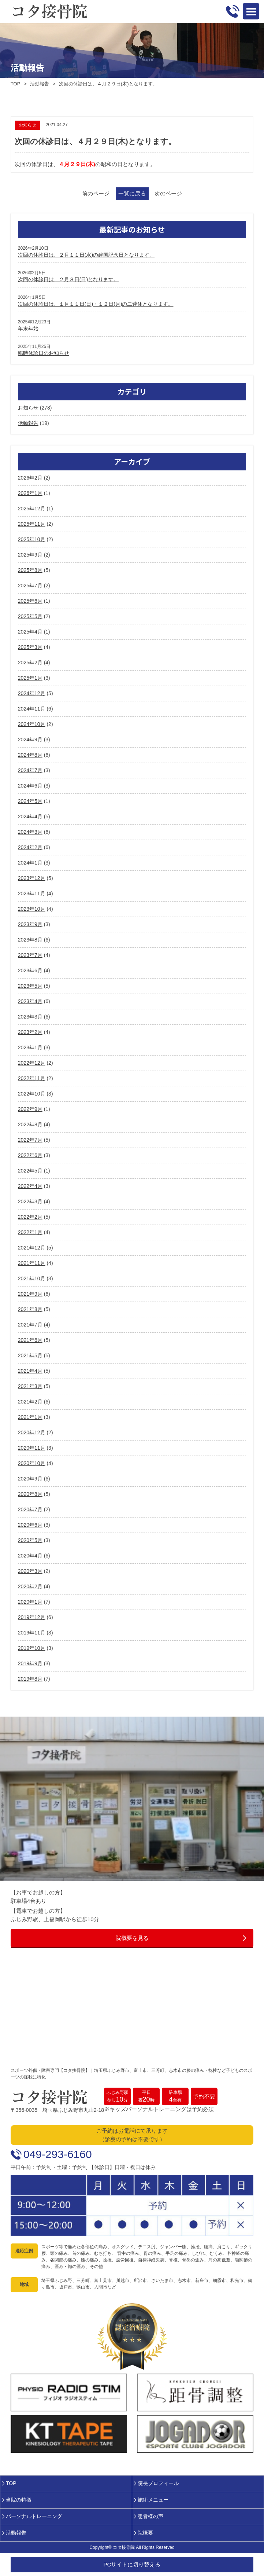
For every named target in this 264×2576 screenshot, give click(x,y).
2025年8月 (30, 570)
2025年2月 (30, 662)
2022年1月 (30, 1232)
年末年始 (28, 328)
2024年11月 (31, 709)
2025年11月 (31, 524)
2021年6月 (30, 1340)
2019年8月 (30, 1679)
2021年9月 (30, 1294)
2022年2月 (30, 1217)
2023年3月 (30, 1017)
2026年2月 (30, 478)
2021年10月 (31, 1278)
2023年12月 (31, 878)
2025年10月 (31, 539)
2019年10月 (31, 1648)
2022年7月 (30, 1140)
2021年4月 (30, 1371)
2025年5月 (30, 616)
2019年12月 (31, 1617)
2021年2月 (30, 1402)
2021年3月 (30, 1386)
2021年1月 (30, 1417)
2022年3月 (30, 1201)
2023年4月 (30, 1001)
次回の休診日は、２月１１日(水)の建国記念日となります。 (86, 255)
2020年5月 (30, 1540)
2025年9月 (30, 555)
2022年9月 (30, 1109)
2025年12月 (31, 508)
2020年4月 (30, 1556)
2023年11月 (31, 893)
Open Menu (251, 11)
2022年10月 (31, 1094)
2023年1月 (30, 1047)
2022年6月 (30, 1155)
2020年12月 (31, 1432)
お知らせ (28, 408)
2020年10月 (31, 1463)
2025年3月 (30, 647)
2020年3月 (30, 1571)
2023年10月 (31, 909)
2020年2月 (30, 1586)
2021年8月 (30, 1309)
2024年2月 (30, 847)
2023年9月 (30, 924)
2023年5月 (30, 986)
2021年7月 (30, 1325)
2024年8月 (30, 755)
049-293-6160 (57, 2154)
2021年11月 (31, 1263)
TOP (16, 84)
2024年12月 (31, 693)
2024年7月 (30, 770)
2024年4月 (30, 816)
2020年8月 (30, 1494)
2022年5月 (30, 1171)
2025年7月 (30, 585)
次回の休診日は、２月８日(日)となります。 (68, 279)
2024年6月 (30, 786)
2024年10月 (31, 724)
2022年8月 (30, 1124)
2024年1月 (30, 863)
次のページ (168, 193)
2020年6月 (30, 1525)
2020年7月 (30, 1509)
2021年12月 (31, 1248)
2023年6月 (30, 970)
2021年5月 (30, 1355)
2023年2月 (30, 1032)
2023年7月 (30, 955)
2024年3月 (30, 832)
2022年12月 (31, 1063)
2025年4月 (30, 632)
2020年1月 (30, 1602)
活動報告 (39, 84)
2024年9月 (30, 739)
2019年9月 (30, 1663)
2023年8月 (30, 940)
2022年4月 (30, 1186)
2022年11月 (31, 1078)
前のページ (95, 193)
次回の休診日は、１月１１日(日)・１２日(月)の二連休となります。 (96, 304)
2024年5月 (30, 801)
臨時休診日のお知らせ (43, 353)
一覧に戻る (132, 193)
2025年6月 (30, 601)
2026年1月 (30, 493)
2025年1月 (30, 678)
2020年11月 (31, 1448)
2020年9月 (30, 1479)
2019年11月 (31, 1633)
